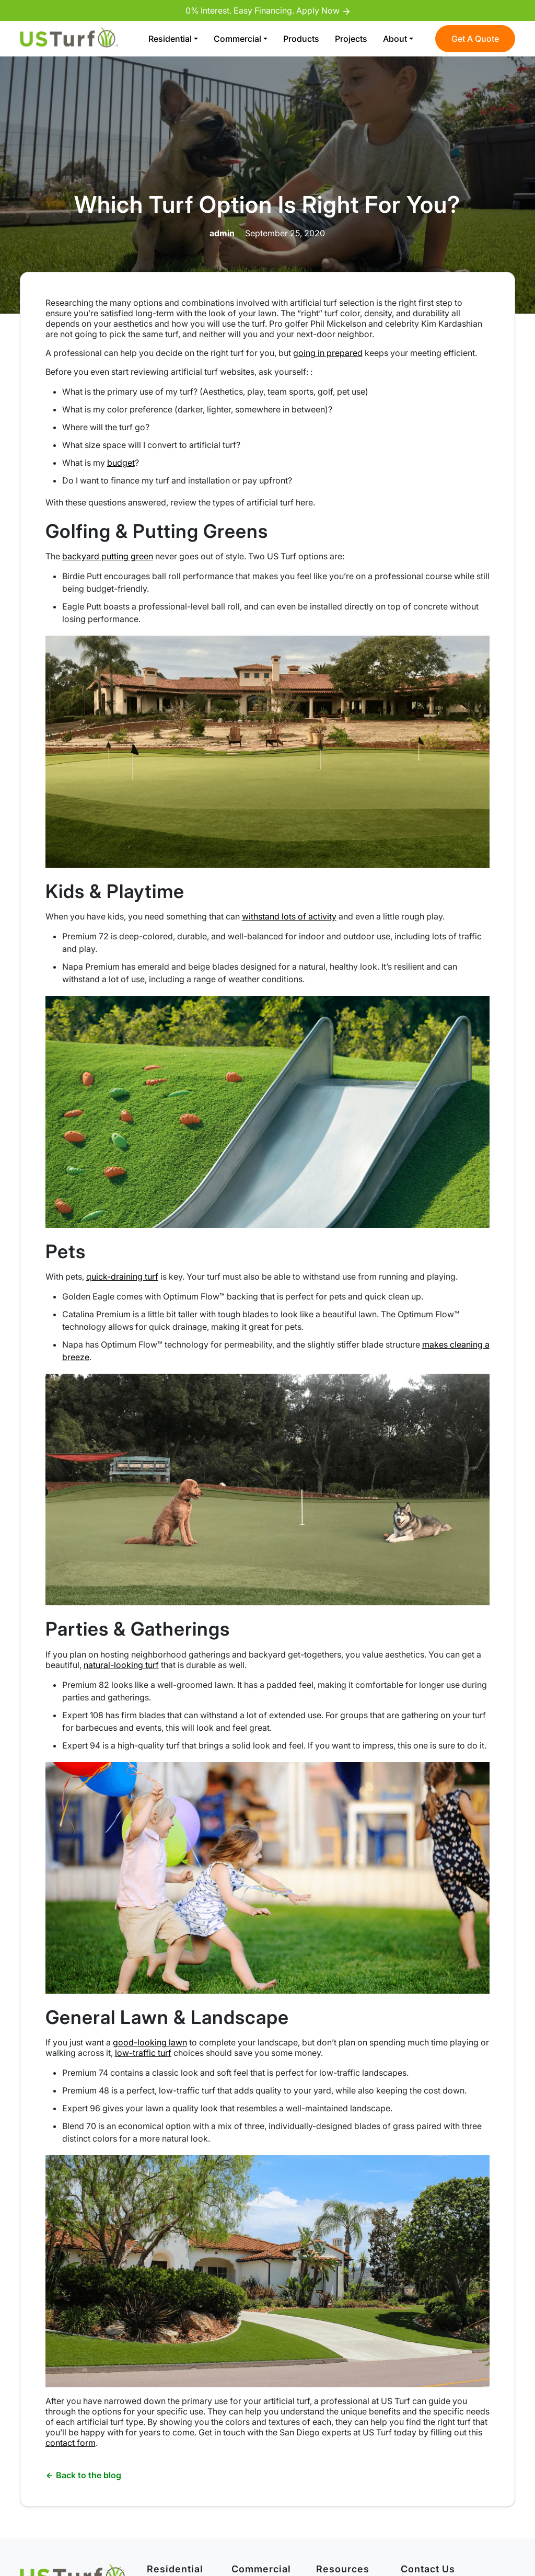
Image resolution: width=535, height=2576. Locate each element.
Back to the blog (83, 2475)
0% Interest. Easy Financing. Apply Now (267, 10)
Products (301, 38)
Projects (351, 38)
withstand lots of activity (289, 916)
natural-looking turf (121, 1665)
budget (121, 462)
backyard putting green (107, 556)
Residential (170, 38)
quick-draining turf (122, 1276)
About (395, 38)
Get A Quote (475, 38)
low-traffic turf (143, 2053)
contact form (70, 2442)
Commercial (237, 38)
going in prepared (328, 353)
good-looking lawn (150, 2042)
